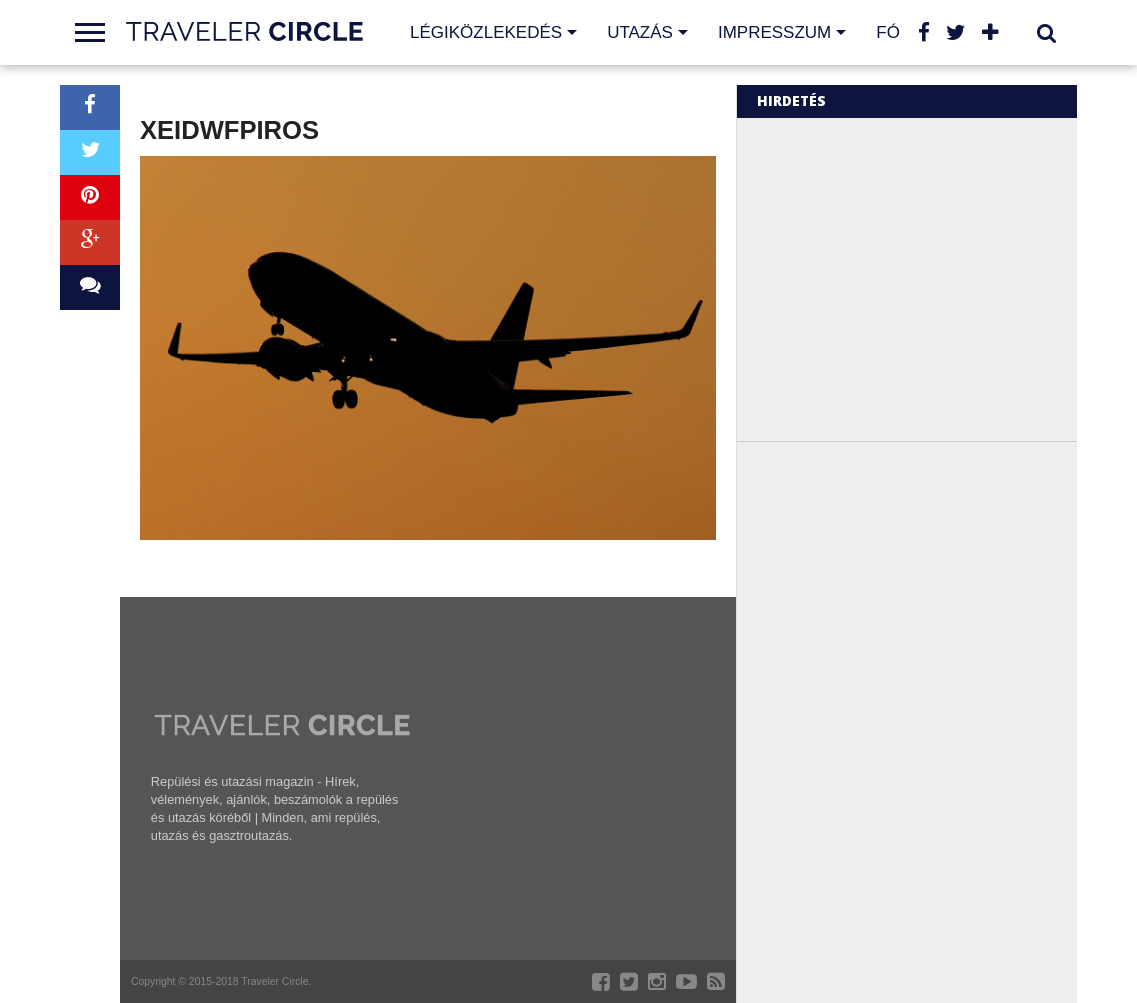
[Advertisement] (925, 278)
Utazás (640, 32)
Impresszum (774, 32)
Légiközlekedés (486, 32)
